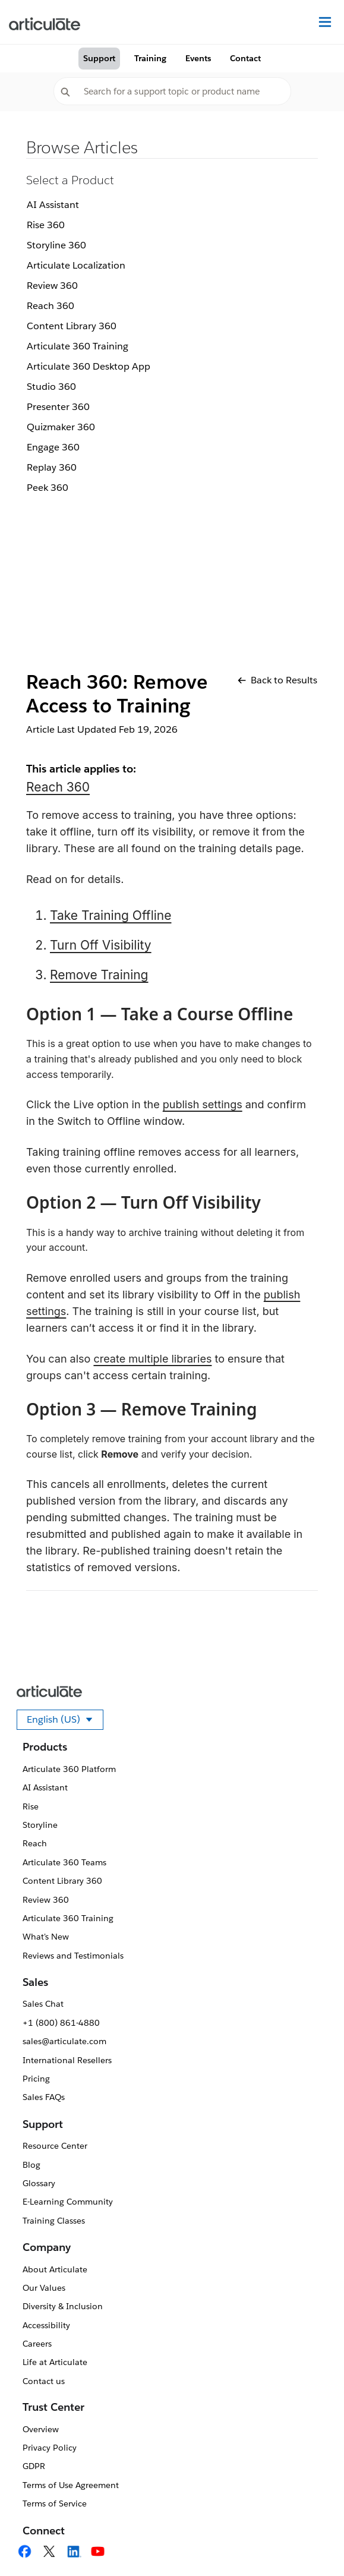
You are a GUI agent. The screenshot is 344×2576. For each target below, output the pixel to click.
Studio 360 (51, 386)
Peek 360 (47, 487)
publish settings (202, 1104)
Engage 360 (53, 447)
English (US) (65, 1721)
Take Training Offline (110, 915)
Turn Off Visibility (101, 945)
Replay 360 (52, 467)
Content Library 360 (71, 326)
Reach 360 (50, 305)
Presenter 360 (58, 407)
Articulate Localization (76, 265)
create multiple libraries (152, 1358)
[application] (310, 2542)
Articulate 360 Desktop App (88, 366)
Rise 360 (46, 225)
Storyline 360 (56, 245)
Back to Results (277, 680)
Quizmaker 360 (61, 427)
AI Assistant (53, 204)
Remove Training (99, 974)
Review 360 (52, 285)
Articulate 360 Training (77, 346)
